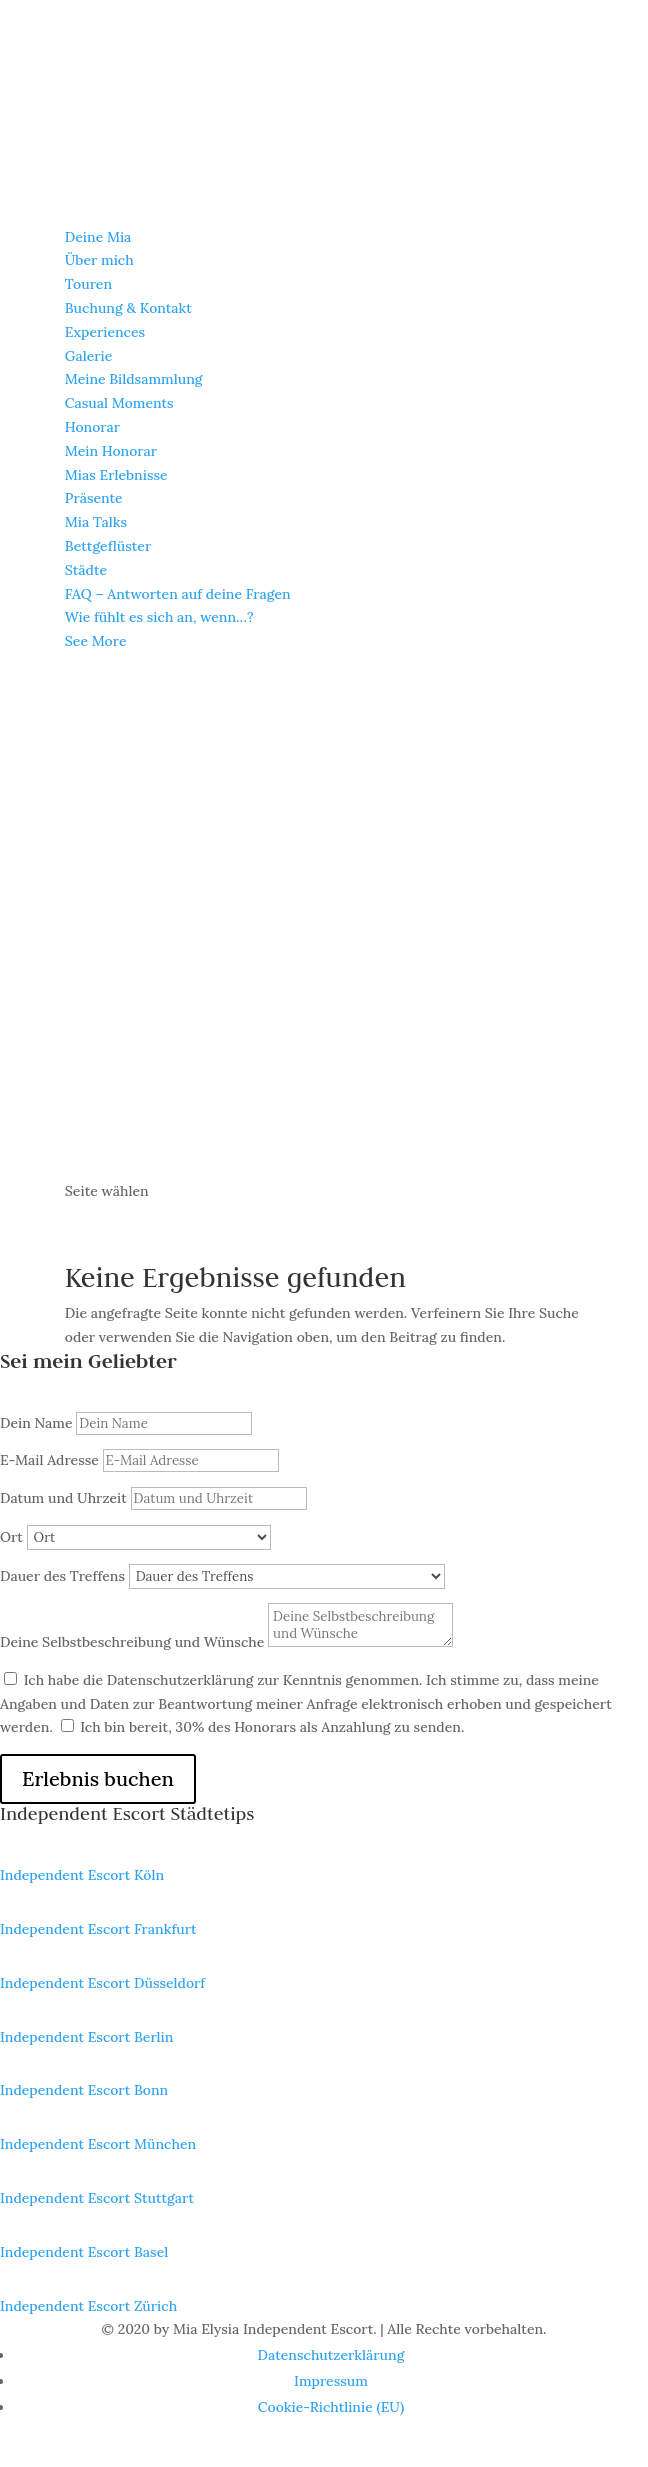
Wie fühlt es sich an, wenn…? (159, 617)
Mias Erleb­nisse (116, 475)
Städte (86, 570)
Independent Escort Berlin (86, 2037)
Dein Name (36, 1423)
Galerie (88, 356)
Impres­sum (331, 2381)
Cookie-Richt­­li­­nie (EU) (331, 2407)
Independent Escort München (98, 2144)
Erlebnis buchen (98, 1778)
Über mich (99, 260)
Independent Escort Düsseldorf (102, 1983)
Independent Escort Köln (82, 1875)
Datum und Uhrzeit (63, 1498)
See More (96, 641)
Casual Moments (119, 403)
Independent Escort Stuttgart (97, 2198)
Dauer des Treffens (62, 1576)
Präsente (94, 498)
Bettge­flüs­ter (108, 546)
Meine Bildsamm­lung (134, 379)
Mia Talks (96, 522)
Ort (11, 1537)
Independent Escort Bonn (84, 2090)
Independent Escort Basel (84, 2252)
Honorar (92, 427)
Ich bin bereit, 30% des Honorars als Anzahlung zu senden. (272, 1727)
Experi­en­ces (105, 332)
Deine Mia (98, 237)
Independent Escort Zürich (88, 2306)
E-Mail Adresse (49, 1460)
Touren (88, 284)
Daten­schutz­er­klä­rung (331, 2355)
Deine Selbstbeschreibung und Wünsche (132, 1642)
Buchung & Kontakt (128, 308)
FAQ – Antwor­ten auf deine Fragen (178, 594)
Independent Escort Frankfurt (98, 1929)
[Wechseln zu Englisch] (324, 1167)
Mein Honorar (111, 451)
